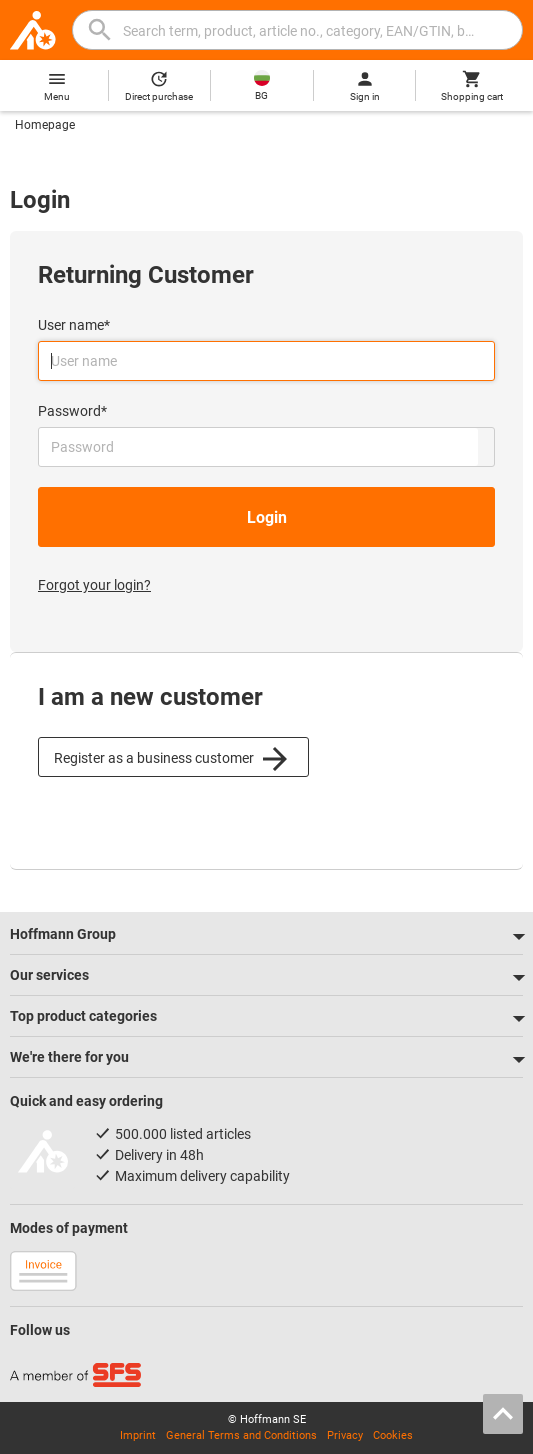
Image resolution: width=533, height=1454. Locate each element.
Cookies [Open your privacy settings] (393, 1435)
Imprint (138, 1435)
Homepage (45, 125)
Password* (72, 411)
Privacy (345, 1435)
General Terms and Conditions (241, 1435)
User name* (74, 325)
